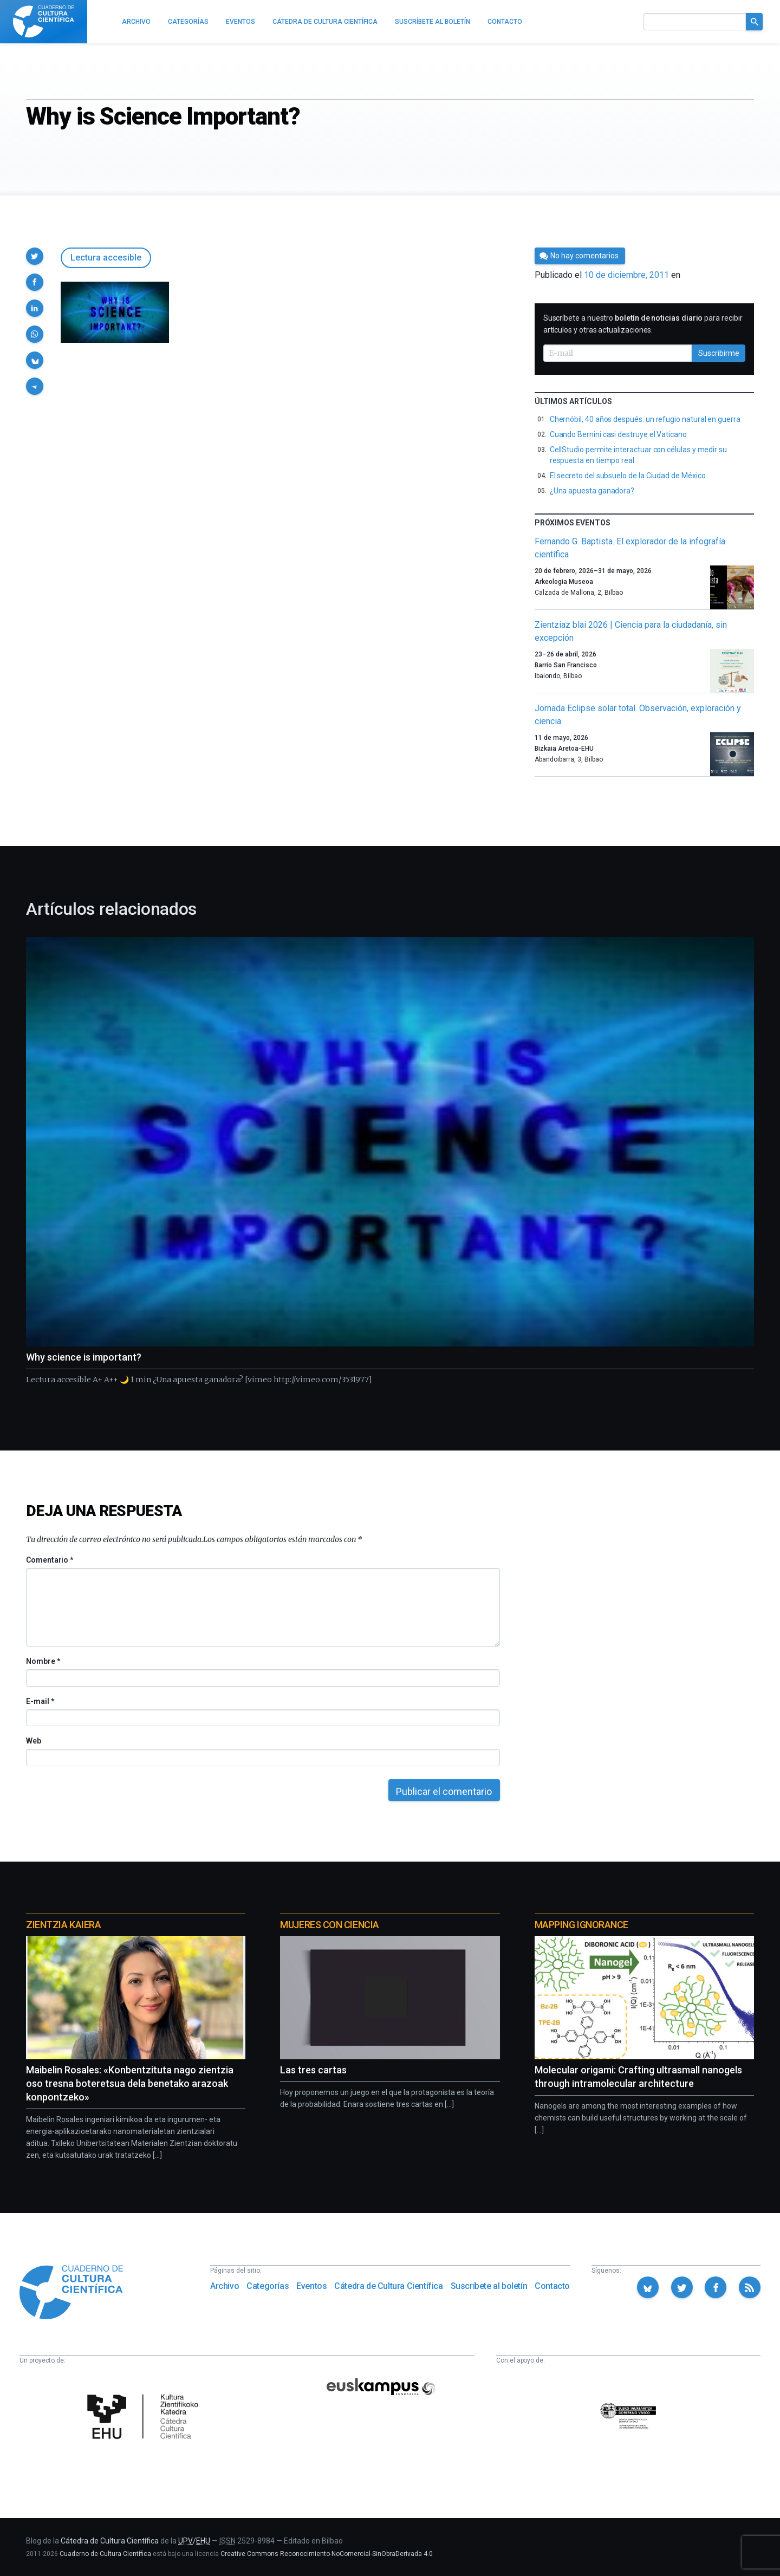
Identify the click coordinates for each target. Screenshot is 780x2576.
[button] (34, 256)
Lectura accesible (105, 257)
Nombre (43, 1661)
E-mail (40, 1701)
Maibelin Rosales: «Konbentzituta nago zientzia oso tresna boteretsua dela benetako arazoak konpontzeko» (129, 2083)
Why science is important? (83, 1357)
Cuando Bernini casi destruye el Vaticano (618, 434)
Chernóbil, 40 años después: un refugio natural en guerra (645, 419)
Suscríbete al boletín (489, 2286)
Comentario (49, 1560)
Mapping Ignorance (581, 1924)
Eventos (311, 2286)
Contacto (552, 2286)
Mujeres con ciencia (329, 1924)
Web (33, 1740)
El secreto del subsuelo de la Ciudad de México (628, 475)
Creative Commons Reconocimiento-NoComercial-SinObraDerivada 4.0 (326, 2554)
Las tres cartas (313, 2070)
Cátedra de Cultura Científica (388, 2286)
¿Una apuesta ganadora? (592, 490)
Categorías (267, 2286)
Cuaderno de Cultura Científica (105, 2554)
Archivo (224, 2286)
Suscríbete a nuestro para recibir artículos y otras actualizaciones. (643, 324)
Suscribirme (718, 353)
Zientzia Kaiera (63, 1924)
